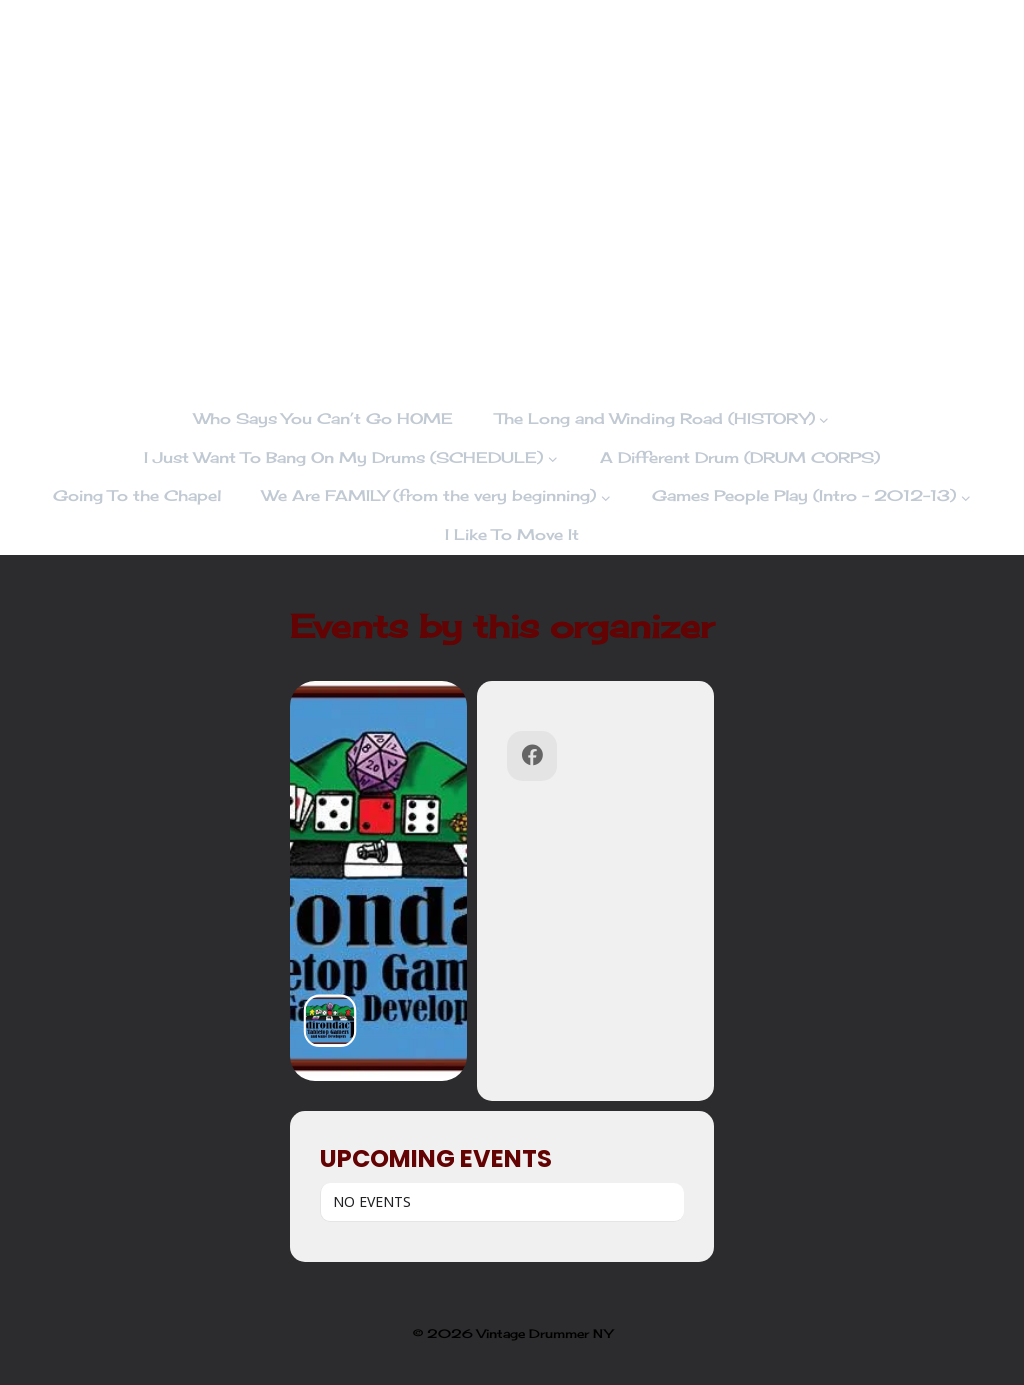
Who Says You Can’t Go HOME (323, 418)
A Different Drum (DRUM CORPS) (740, 457)
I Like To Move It (512, 534)
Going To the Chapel (137, 495)
